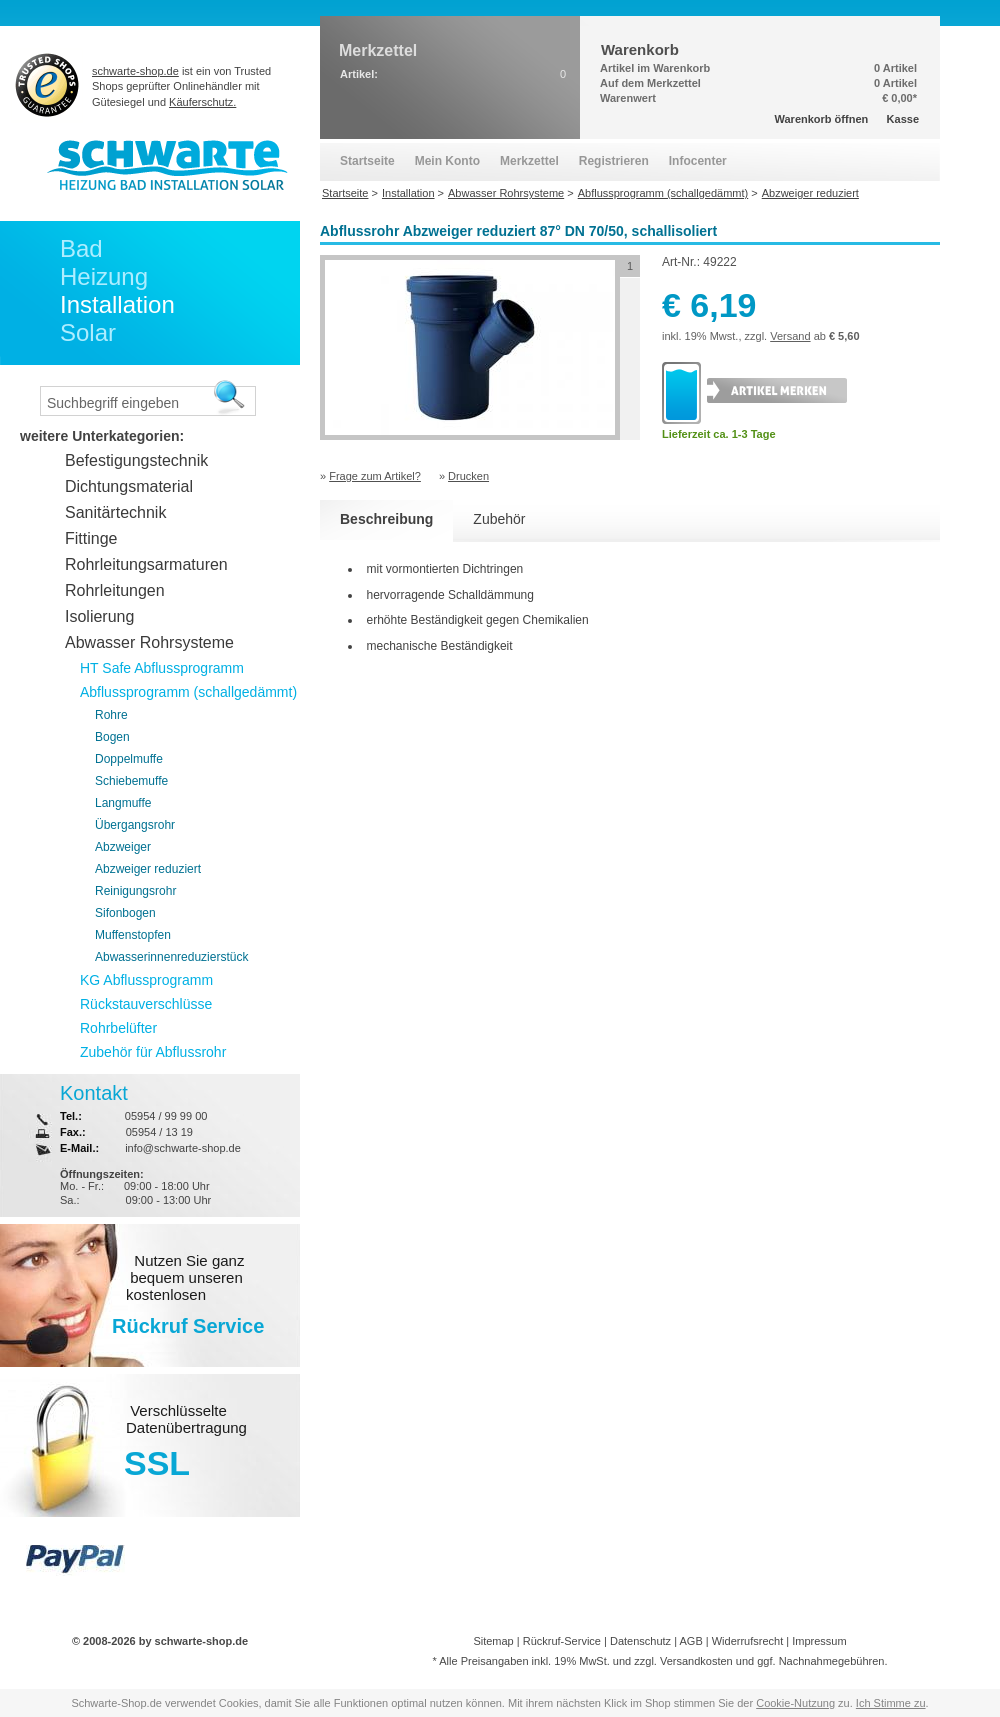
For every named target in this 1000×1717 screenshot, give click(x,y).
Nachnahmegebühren (832, 1661)
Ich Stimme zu (891, 1703)
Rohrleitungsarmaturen (146, 564)
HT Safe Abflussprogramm (162, 668)
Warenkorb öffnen (822, 119)
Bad (81, 248)
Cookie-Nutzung (795, 1703)
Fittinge (91, 538)
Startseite (367, 161)
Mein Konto (447, 161)
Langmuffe (123, 803)
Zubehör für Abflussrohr (153, 1052)
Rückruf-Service (562, 1641)
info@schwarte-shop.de (183, 1148)
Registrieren (614, 161)
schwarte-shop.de (135, 71)
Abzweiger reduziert (148, 869)
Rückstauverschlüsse (146, 1004)
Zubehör (499, 519)
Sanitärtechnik (115, 512)
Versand (790, 336)
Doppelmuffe (129, 759)
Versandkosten (696, 1661)
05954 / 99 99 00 (166, 1116)
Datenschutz (640, 1641)
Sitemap (493, 1641)
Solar (88, 332)
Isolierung (99, 616)
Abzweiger (123, 847)
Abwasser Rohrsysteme (149, 642)
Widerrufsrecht (748, 1641)
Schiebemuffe (131, 781)
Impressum (819, 1641)
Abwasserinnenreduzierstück (171, 957)
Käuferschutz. (202, 102)
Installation (117, 304)
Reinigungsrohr (135, 891)
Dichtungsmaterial (129, 486)
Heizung (104, 276)
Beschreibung (386, 519)
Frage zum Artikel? (375, 476)
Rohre (111, 715)
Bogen (112, 737)
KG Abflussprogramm (146, 980)
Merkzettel (529, 161)
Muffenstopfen (133, 935)
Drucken (468, 476)
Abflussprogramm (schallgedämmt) (188, 692)
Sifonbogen (125, 913)
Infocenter (698, 161)
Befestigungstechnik (136, 460)
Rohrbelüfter (118, 1028)
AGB (690, 1641)
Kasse (903, 119)
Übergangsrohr (135, 825)
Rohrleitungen (115, 590)
